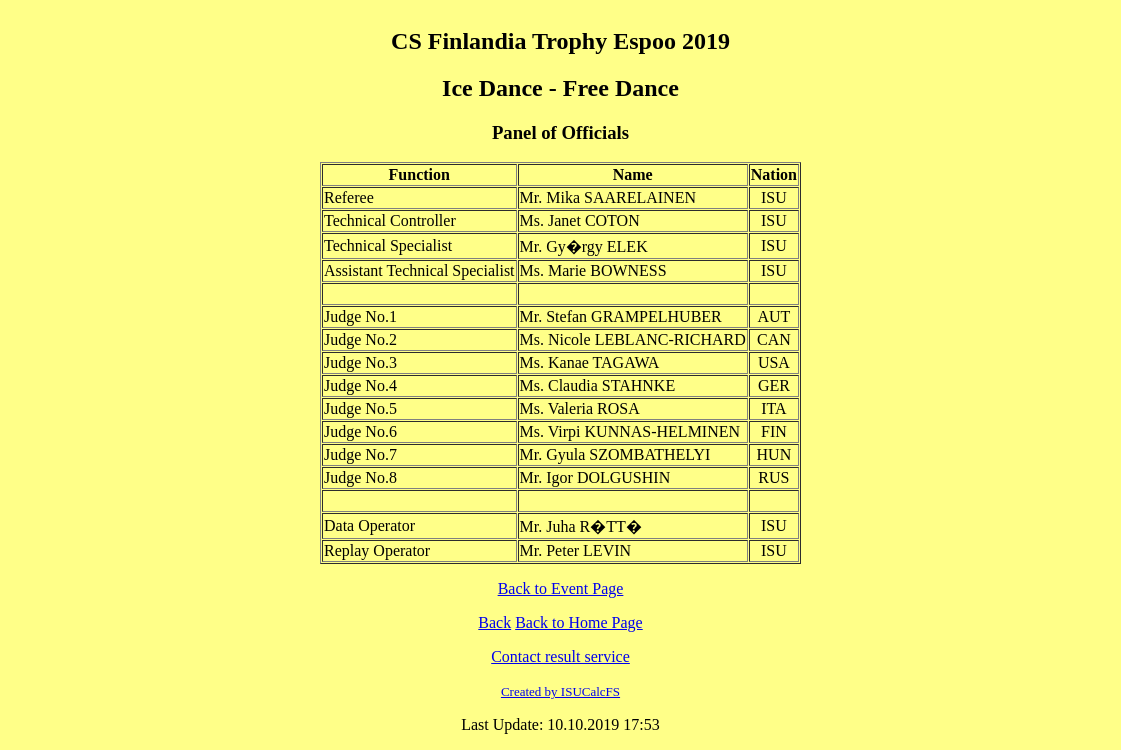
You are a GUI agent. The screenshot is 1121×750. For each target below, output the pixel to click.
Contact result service (560, 656)
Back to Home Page (579, 622)
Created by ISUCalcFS (560, 691)
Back (494, 622)
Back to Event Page (561, 588)
